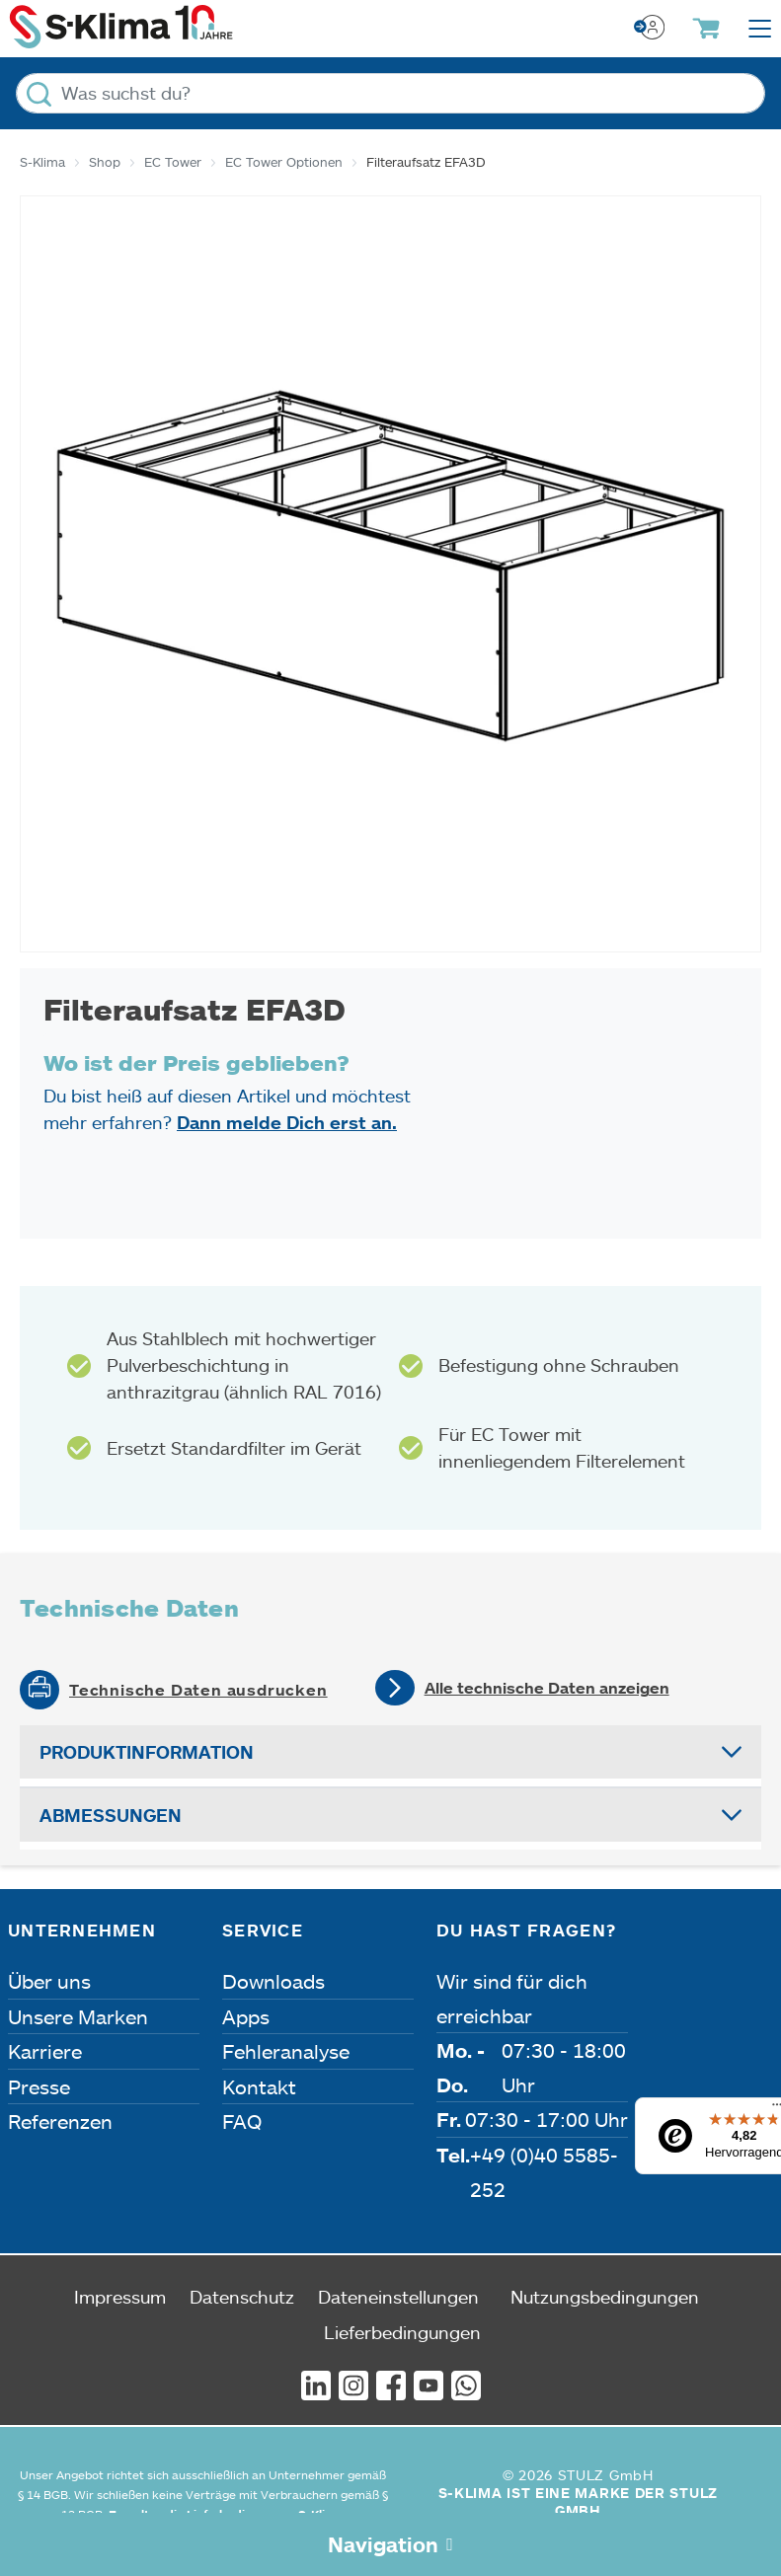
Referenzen (60, 2121)
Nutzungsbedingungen (604, 2297)
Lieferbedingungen (402, 2332)
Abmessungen (110, 1815)
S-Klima (42, 162)
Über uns (49, 1981)
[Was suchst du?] (390, 93)
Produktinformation (146, 1752)
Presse (39, 2086)
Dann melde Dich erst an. (287, 1122)
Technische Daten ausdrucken (198, 1690)
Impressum (120, 2297)
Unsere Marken (78, 2016)
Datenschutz (242, 2297)
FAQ (242, 2121)
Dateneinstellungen (398, 2297)
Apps (246, 2016)
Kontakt (259, 2086)
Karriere (45, 2051)
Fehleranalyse (286, 2051)
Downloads (273, 1981)
